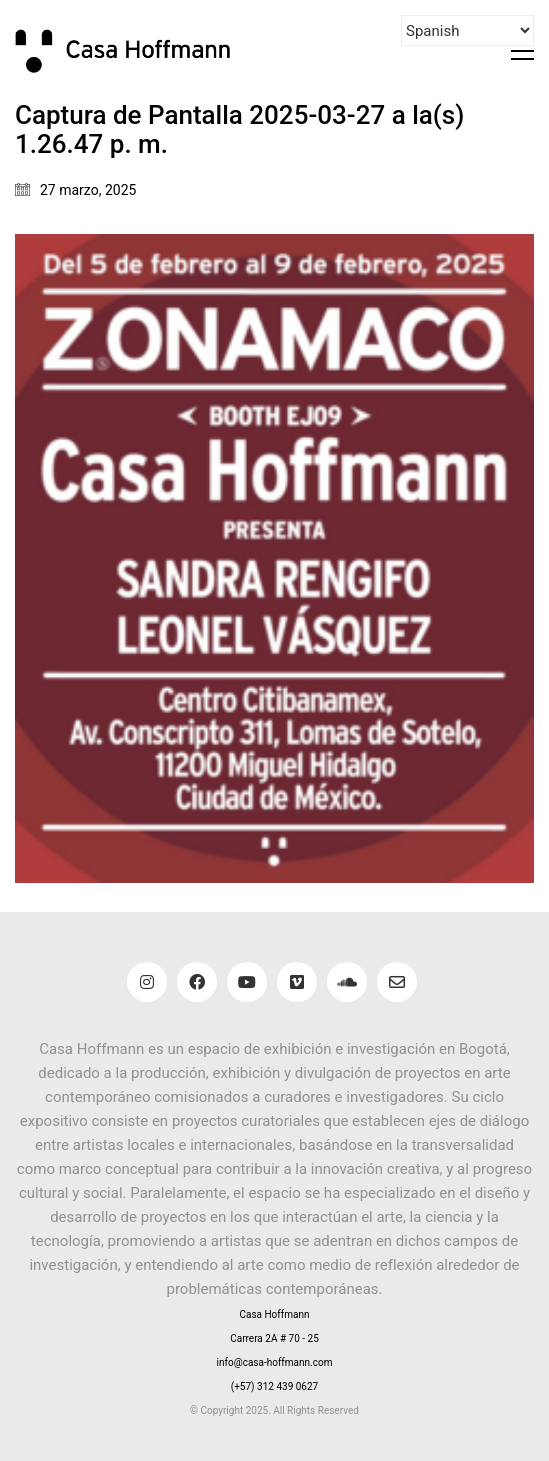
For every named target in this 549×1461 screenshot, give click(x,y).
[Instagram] (147, 982)
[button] (522, 51)
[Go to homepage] (135, 50)
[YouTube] (247, 982)
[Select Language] (467, 30)
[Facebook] (197, 982)
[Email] (397, 982)
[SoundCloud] (347, 982)
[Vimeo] (297, 982)
